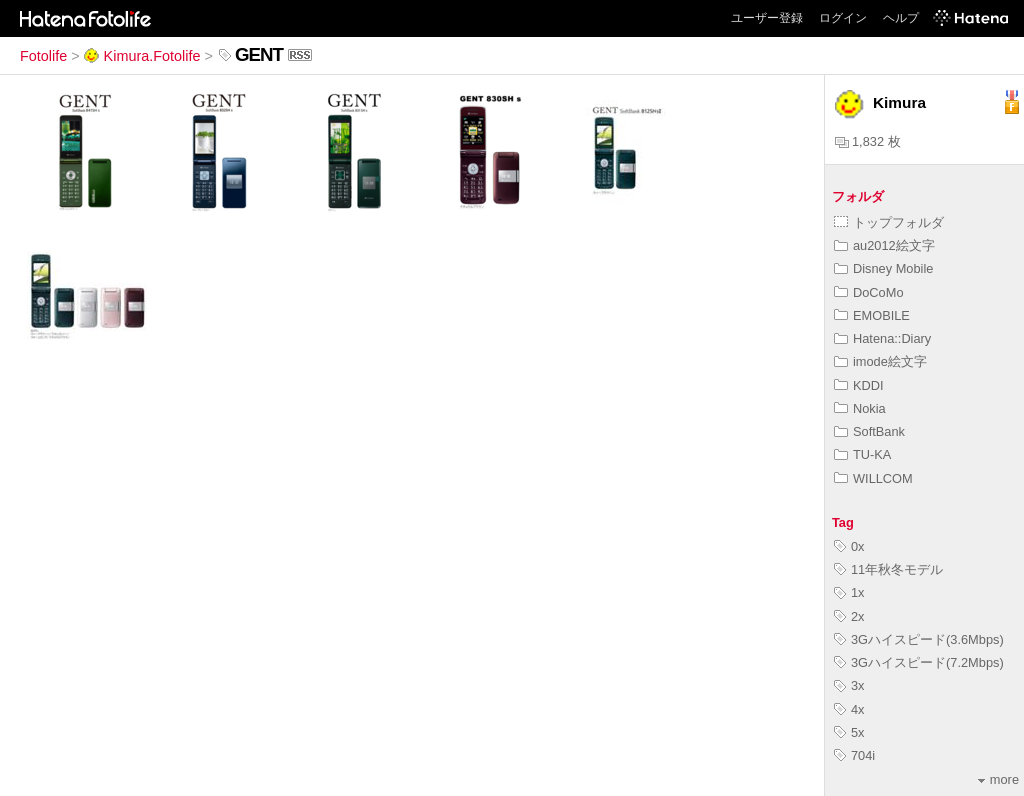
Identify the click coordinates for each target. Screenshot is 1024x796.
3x (849, 685)
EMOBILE (872, 315)
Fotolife (43, 56)
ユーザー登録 (767, 18)
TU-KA (862, 454)
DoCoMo (869, 292)
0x (849, 546)
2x (849, 616)
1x (849, 592)
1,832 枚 (868, 141)
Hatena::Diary (882, 338)
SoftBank (869, 431)
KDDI (859, 385)
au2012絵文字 (884, 245)
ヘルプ (901, 18)
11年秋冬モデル (888, 569)
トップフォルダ (889, 222)
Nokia (860, 408)
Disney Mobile (883, 268)
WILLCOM (873, 478)
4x (849, 709)
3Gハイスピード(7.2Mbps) (919, 662)
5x (849, 732)
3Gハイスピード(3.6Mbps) (919, 639)
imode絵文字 (880, 361)
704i (854, 755)
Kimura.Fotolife (142, 56)
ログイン (843, 18)
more (998, 779)
